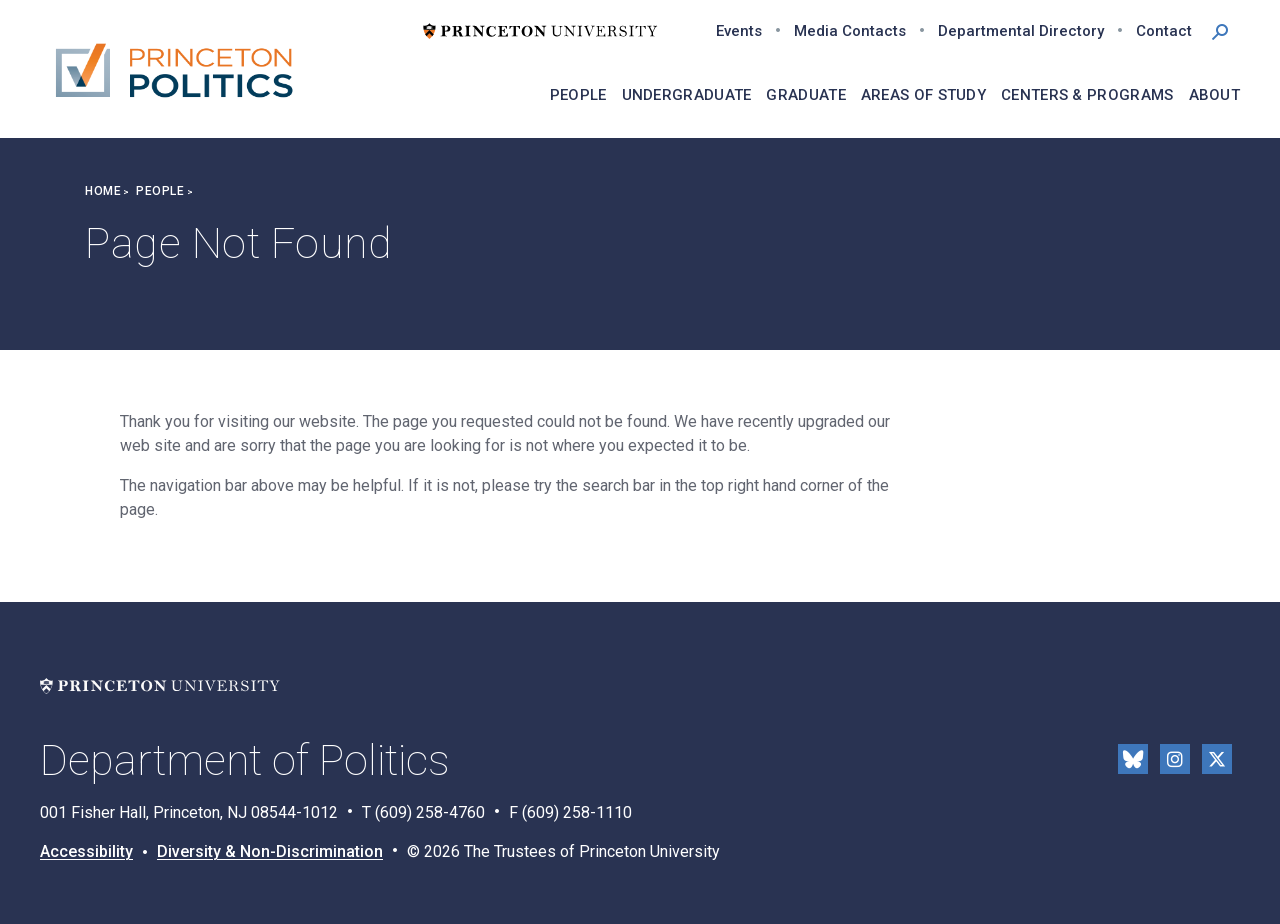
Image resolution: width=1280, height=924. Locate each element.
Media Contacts (850, 31)
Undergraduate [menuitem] (687, 95)
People (160, 191)
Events (739, 31)
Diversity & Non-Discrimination (270, 851)
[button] (1220, 30)
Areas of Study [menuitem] (923, 95)
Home (103, 191)
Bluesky (1133, 759)
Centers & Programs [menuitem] (1087, 95)
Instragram (1175, 759)
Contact (1164, 31)
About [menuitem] (1215, 95)
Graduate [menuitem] (805, 95)
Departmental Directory (1021, 31)
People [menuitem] (578, 95)
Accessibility (86, 851)
